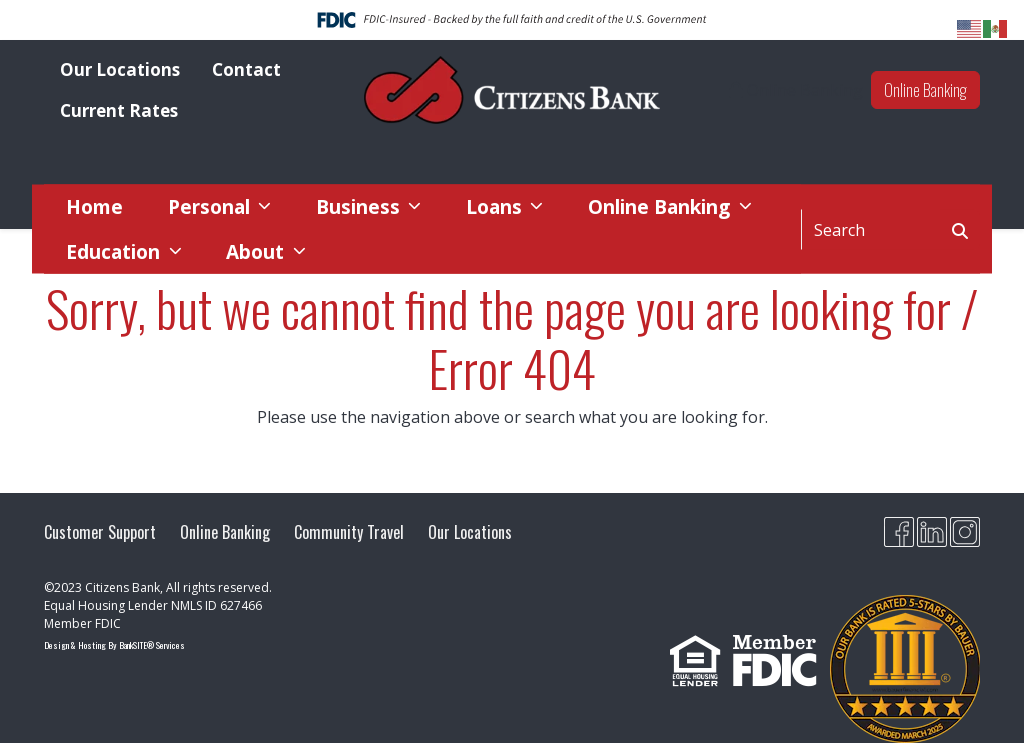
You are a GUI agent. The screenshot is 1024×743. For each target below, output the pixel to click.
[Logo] (512, 90)
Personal (211, 207)
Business (360, 207)
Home (94, 207)
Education (115, 251)
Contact (246, 69)
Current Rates (119, 110)
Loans (496, 207)
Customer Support (100, 532)
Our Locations (120, 69)
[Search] (871, 229)
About (257, 251)
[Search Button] (960, 229)
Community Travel (349, 532)
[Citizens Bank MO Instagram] (965, 532)
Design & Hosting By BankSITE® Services (114, 645)
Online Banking (925, 90)
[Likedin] (932, 532)
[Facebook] (899, 532)
